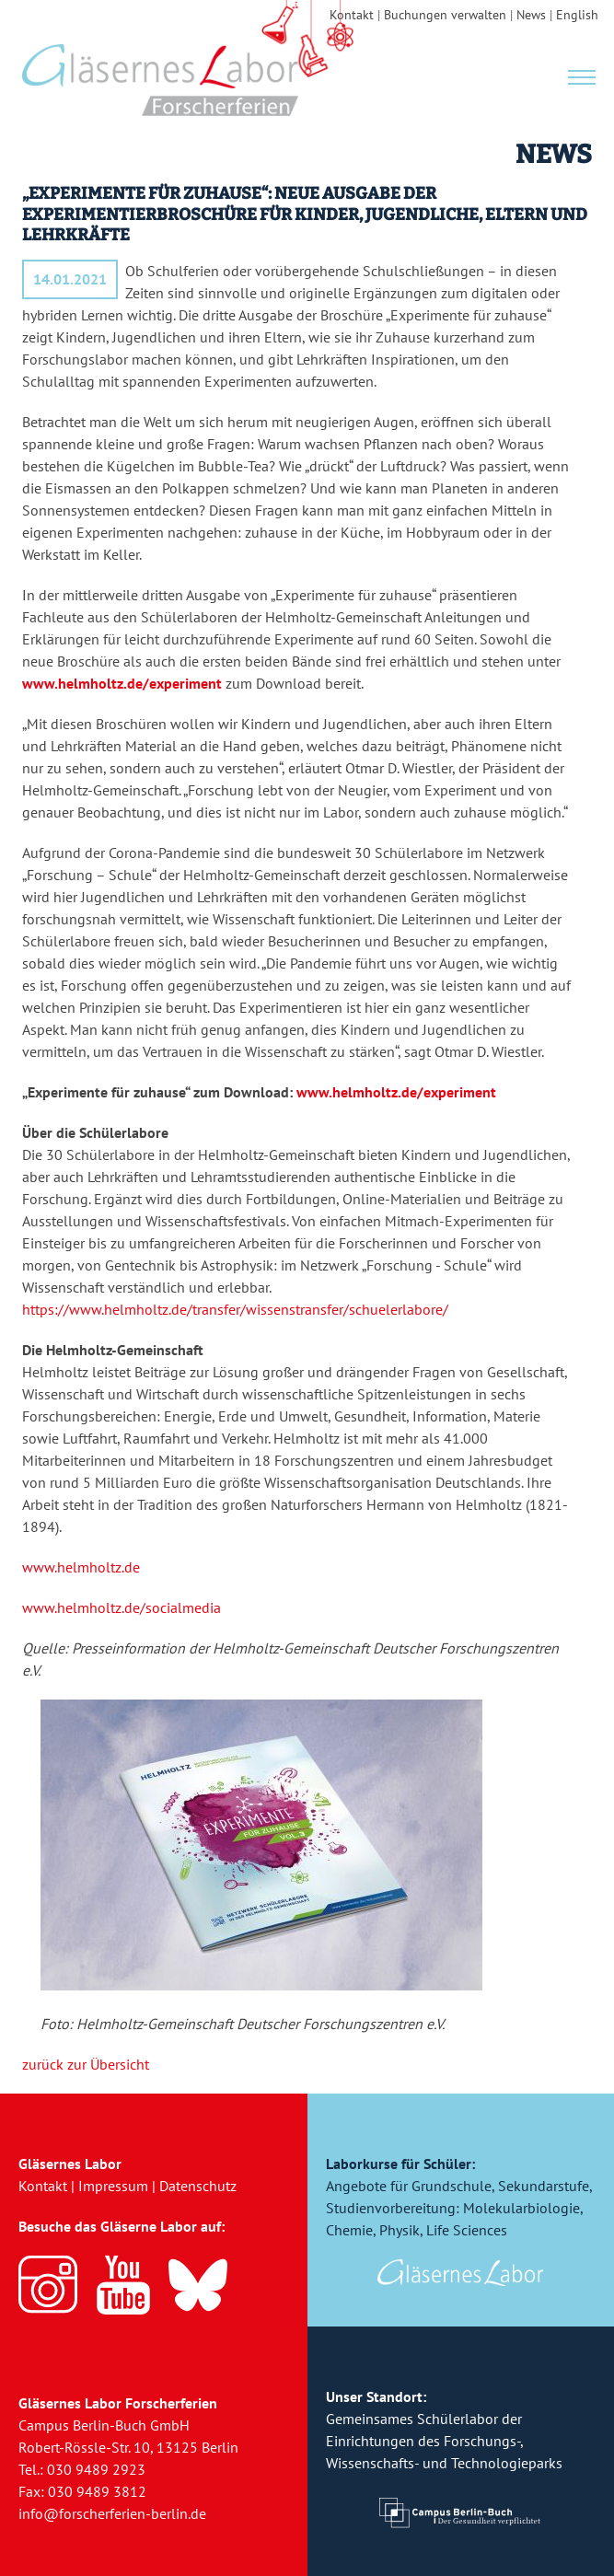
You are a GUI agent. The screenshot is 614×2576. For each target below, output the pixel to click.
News (531, 14)
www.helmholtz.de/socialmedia (121, 1607)
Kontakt (352, 14)
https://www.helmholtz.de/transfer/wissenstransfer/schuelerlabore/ (235, 1309)
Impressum (113, 2185)
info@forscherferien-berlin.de (112, 2513)
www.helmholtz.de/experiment (122, 683)
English (577, 14)
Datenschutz (198, 2185)
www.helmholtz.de (81, 1567)
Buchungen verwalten (445, 14)
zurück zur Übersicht (85, 2064)
